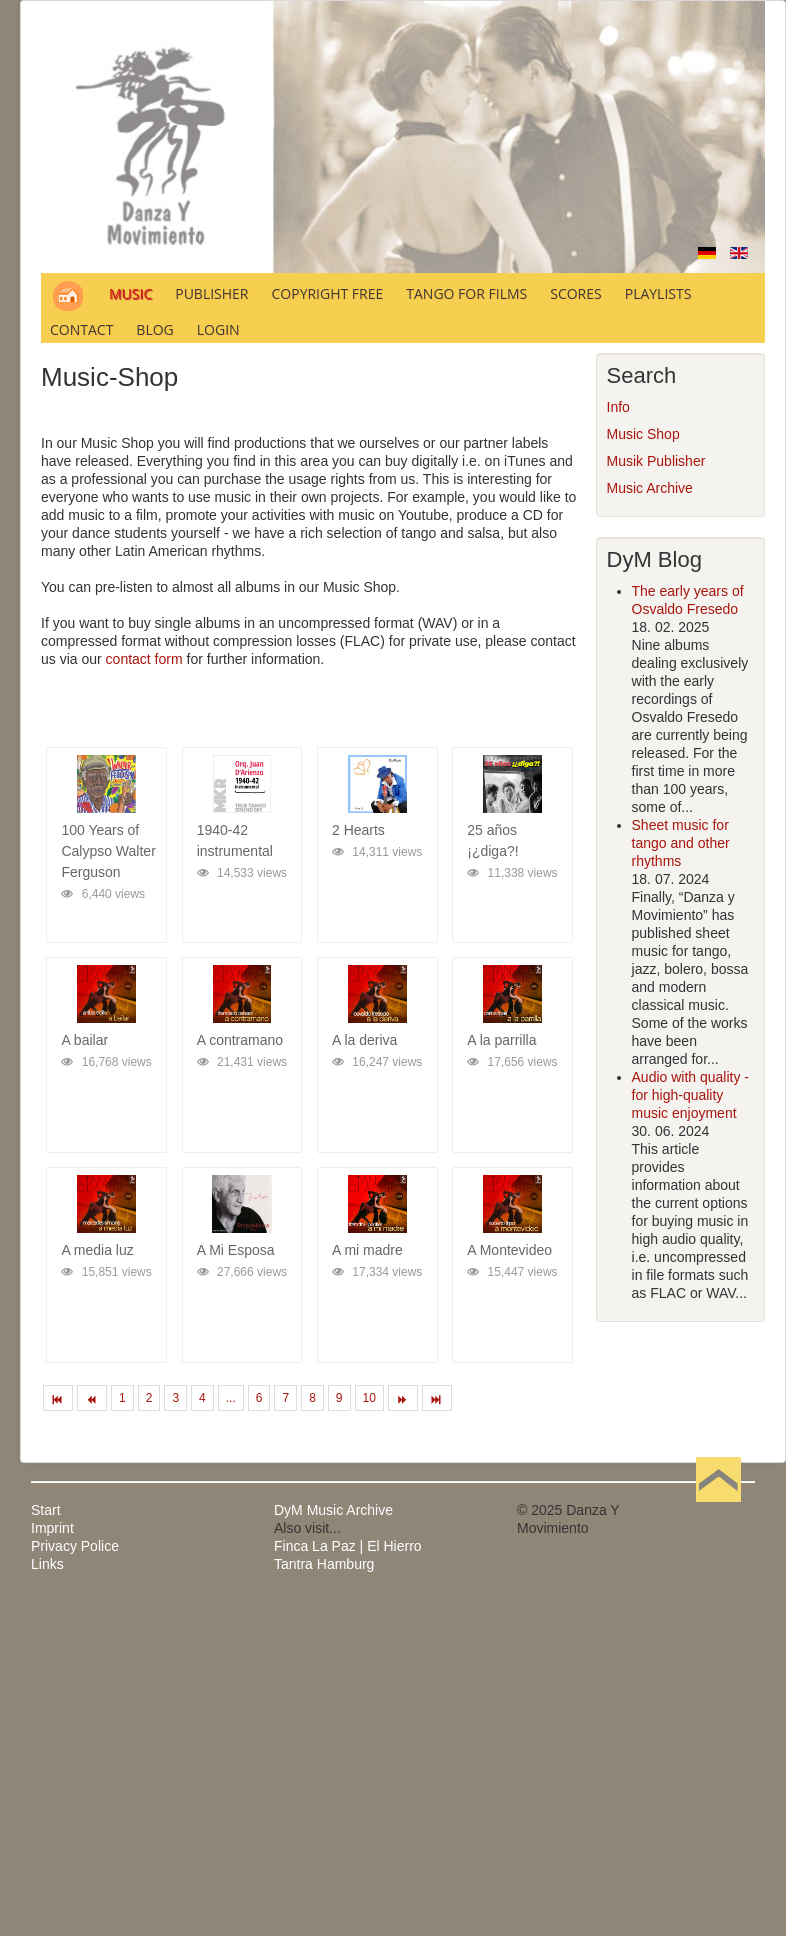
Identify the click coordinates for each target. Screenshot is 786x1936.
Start (46, 1510)
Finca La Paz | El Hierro (348, 1546)
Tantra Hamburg (324, 1564)
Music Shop (643, 434)
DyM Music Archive (333, 1510)
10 (369, 1398)
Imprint (52, 1528)
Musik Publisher (656, 461)
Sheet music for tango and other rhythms (681, 843)
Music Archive (650, 488)
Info (618, 407)
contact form (144, 659)
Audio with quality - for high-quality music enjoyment (691, 1095)
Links (47, 1564)
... (231, 1398)
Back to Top (718, 1510)
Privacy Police (75, 1546)
